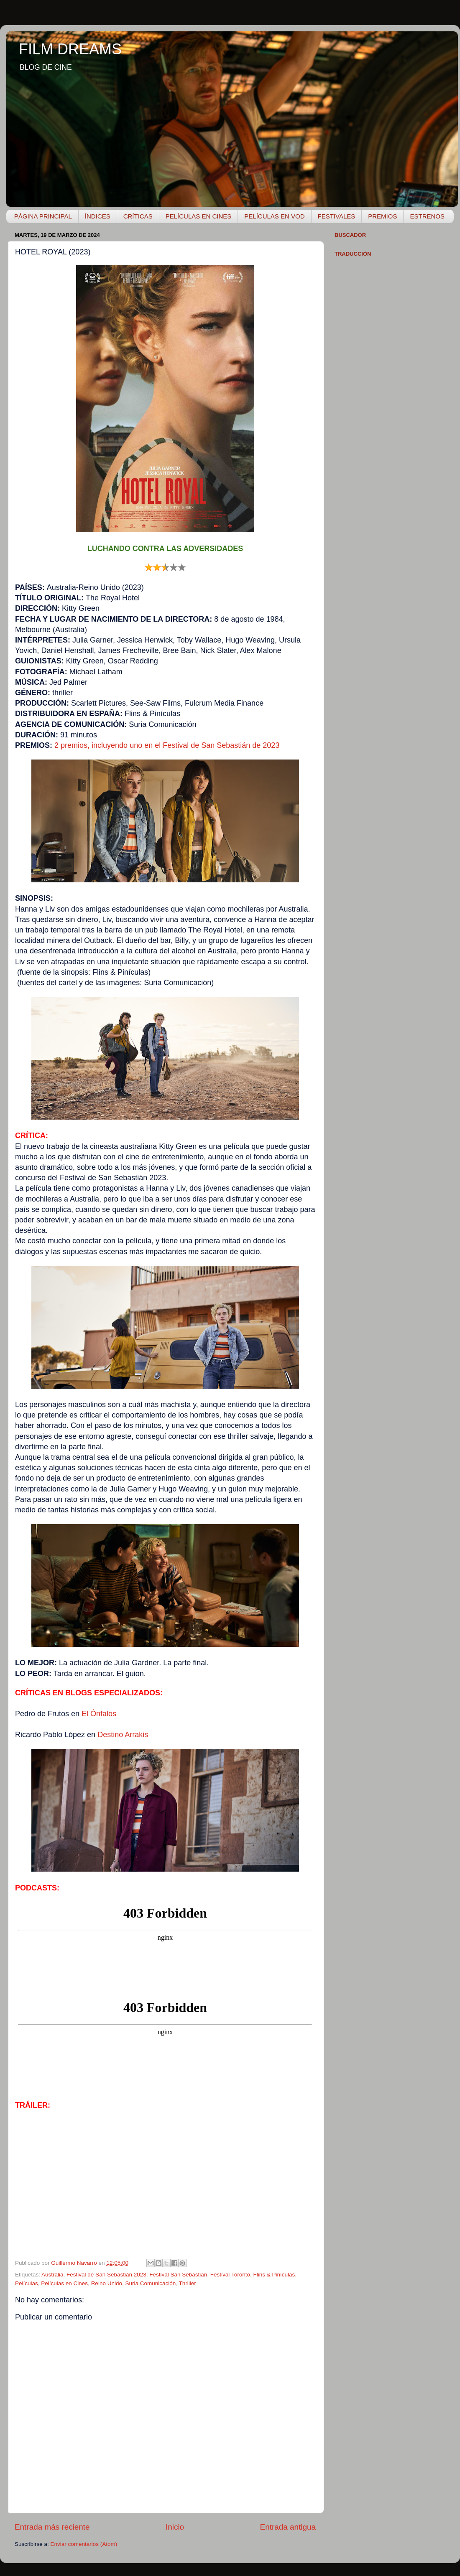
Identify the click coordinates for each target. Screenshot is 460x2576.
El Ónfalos (99, 1714)
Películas (26, 2283)
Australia (52, 2274)
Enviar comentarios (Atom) (84, 2544)
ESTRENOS (427, 216)
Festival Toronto (230, 2274)
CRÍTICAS (138, 216)
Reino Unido (106, 2283)
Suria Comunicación (150, 2283)
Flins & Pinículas (274, 2274)
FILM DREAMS (70, 49)
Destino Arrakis (122, 1734)
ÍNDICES (97, 216)
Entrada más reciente (52, 2527)
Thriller (187, 2283)
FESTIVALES (336, 216)
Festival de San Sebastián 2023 (106, 2274)
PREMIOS (382, 216)
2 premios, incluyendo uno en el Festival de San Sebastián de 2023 (166, 745)
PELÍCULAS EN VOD (274, 216)
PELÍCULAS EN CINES (199, 216)
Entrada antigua (288, 2527)
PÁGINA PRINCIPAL (43, 216)
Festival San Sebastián (178, 2274)
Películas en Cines (64, 2283)
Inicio (175, 2527)
